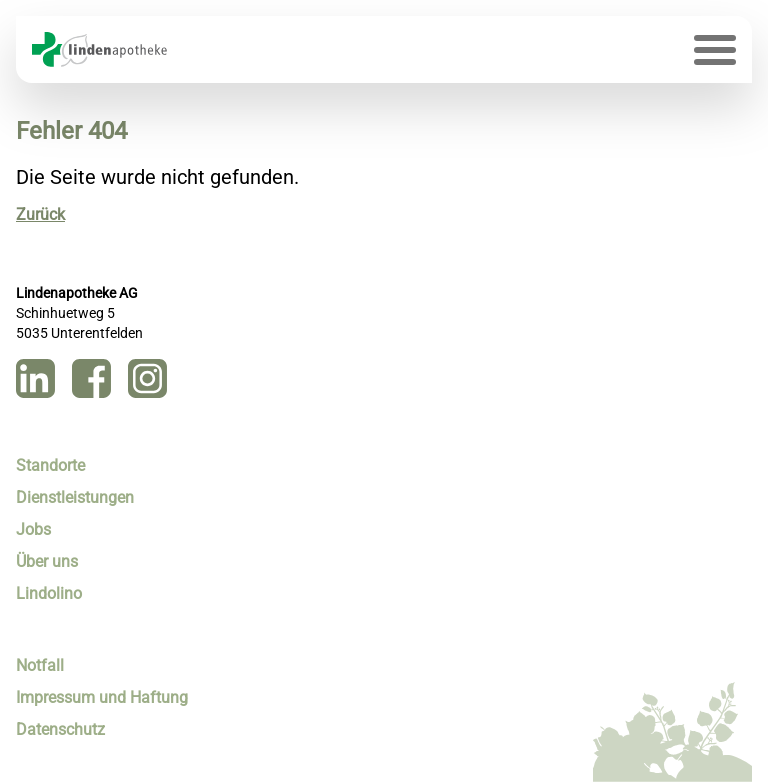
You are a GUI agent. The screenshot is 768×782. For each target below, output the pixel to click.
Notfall (40, 665)
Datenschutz (60, 729)
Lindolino (49, 593)
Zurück (40, 214)
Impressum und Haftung (102, 697)
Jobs (33, 529)
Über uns (47, 561)
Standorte (50, 465)
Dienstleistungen (75, 497)
